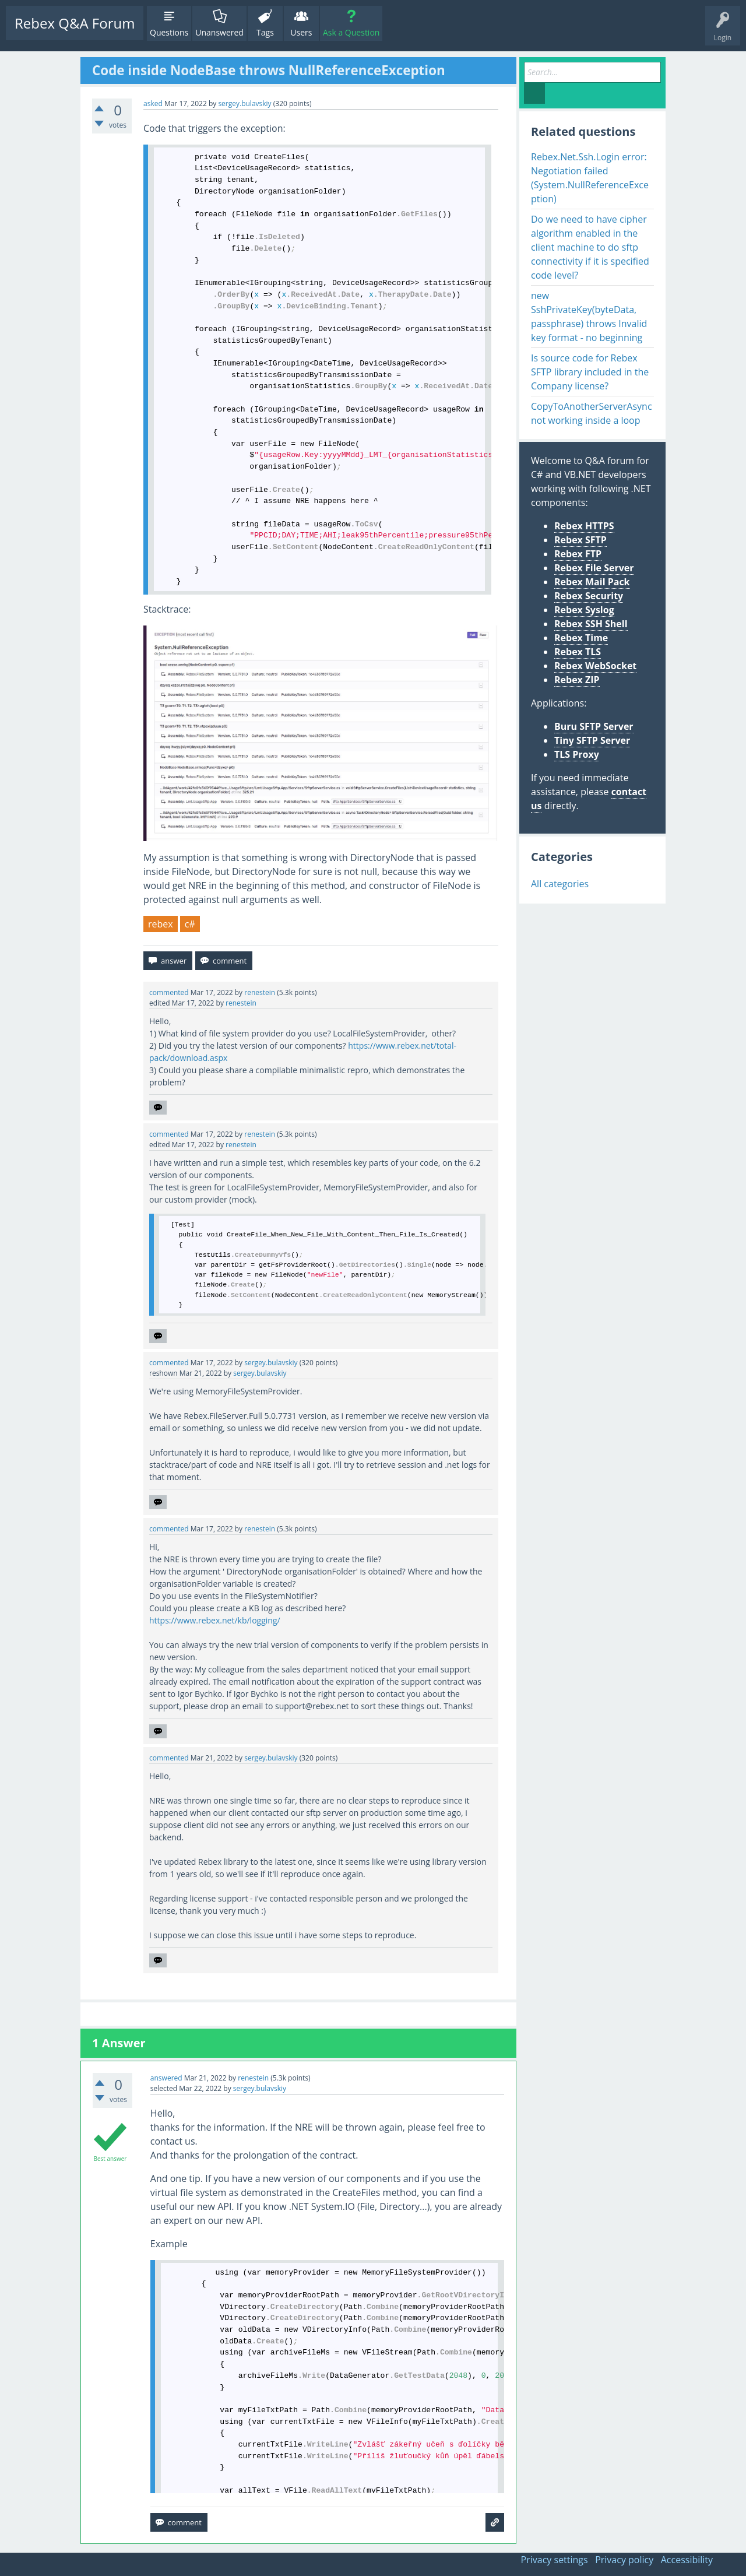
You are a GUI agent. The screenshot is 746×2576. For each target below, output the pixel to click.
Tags (265, 32)
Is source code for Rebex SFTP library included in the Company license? (590, 372)
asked (153, 103)
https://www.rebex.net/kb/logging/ (214, 1620)
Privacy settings (554, 2559)
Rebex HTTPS (584, 525)
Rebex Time (581, 637)
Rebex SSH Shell (591, 623)
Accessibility (687, 2559)
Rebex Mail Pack (592, 581)
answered (166, 2078)
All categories (560, 883)
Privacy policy (624, 2559)
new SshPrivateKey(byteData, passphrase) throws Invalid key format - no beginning (589, 316)
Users (301, 32)
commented (169, 992)
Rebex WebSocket (595, 665)
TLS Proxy (576, 754)
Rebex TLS (577, 651)
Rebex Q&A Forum (75, 23)
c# (190, 924)
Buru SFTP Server (594, 726)
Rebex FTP (577, 553)
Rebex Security (588, 595)
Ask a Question (351, 32)
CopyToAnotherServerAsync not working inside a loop (591, 413)
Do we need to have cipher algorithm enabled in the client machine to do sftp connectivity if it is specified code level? (590, 247)
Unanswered (219, 32)
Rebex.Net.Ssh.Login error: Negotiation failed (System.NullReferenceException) (590, 177)
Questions (169, 32)
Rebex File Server (594, 567)
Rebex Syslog (584, 609)
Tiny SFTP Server (592, 740)
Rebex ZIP (577, 679)
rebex (160, 924)
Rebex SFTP (580, 539)
